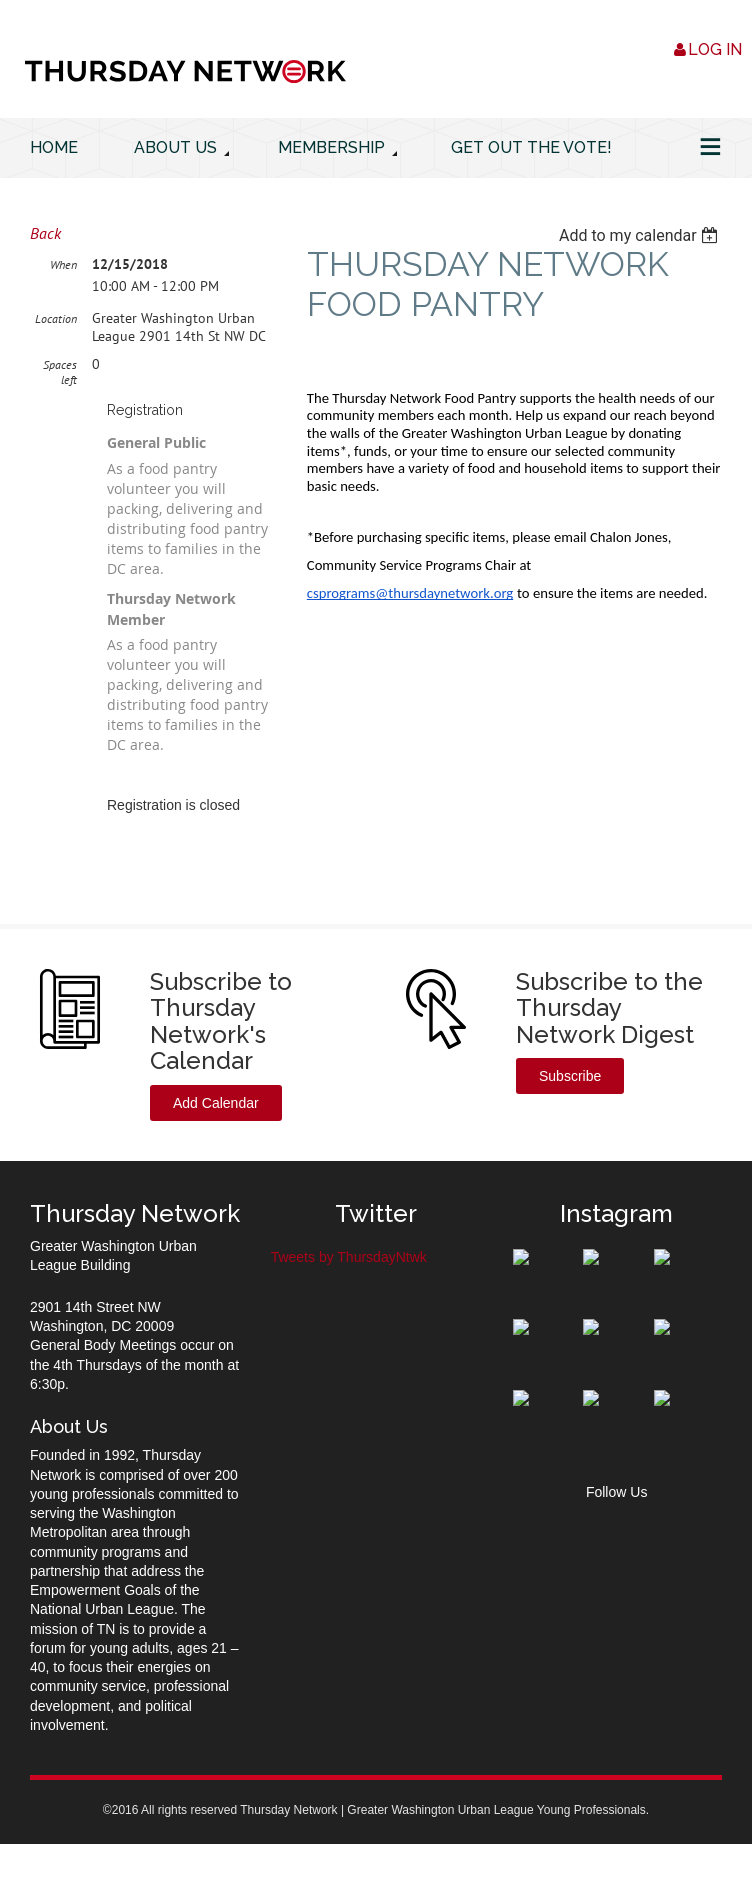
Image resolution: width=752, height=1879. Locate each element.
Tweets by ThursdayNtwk (349, 1257)
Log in (715, 49)
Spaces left (60, 372)
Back (45, 233)
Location (56, 318)
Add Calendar (216, 1103)
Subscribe (570, 1076)
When (63, 264)
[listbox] (640, 235)
